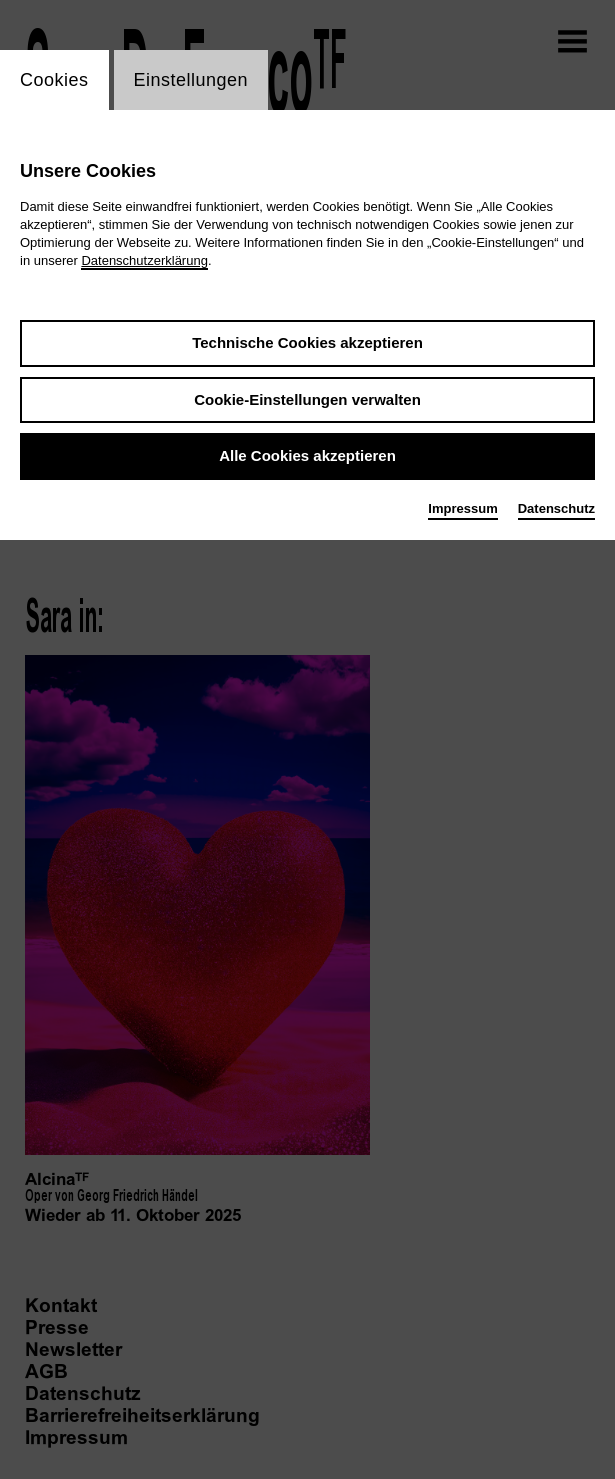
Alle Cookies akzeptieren (307, 455)
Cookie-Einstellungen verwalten (307, 399)
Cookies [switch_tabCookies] (54, 80)
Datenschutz (556, 508)
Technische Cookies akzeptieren (307, 342)
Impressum (462, 508)
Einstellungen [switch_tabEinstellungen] (191, 80)
